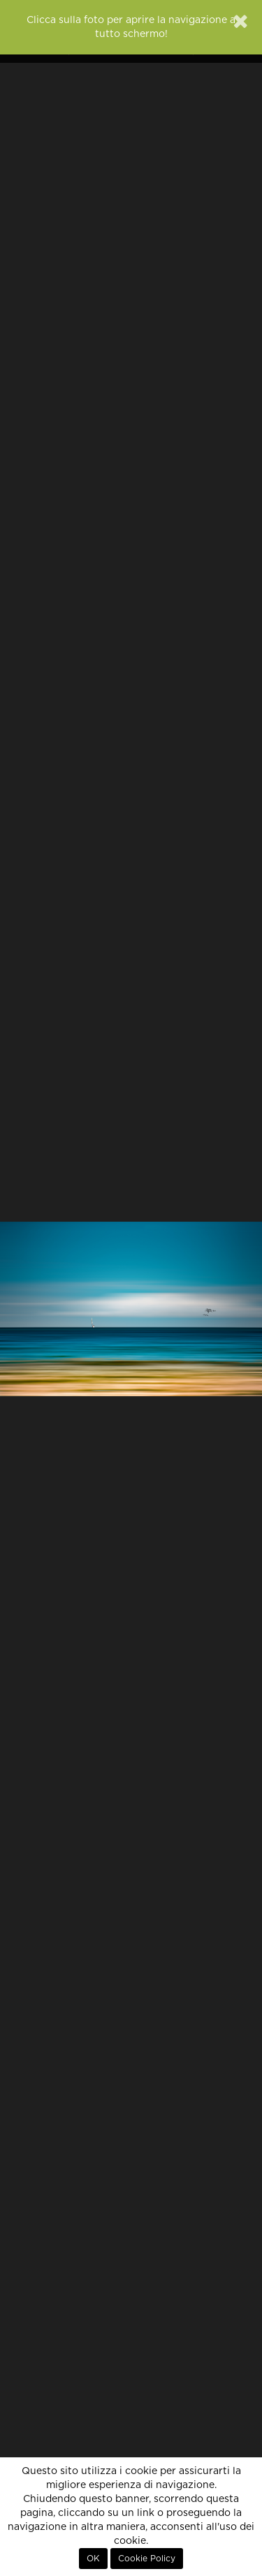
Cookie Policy (146, 2558)
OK (93, 2558)
